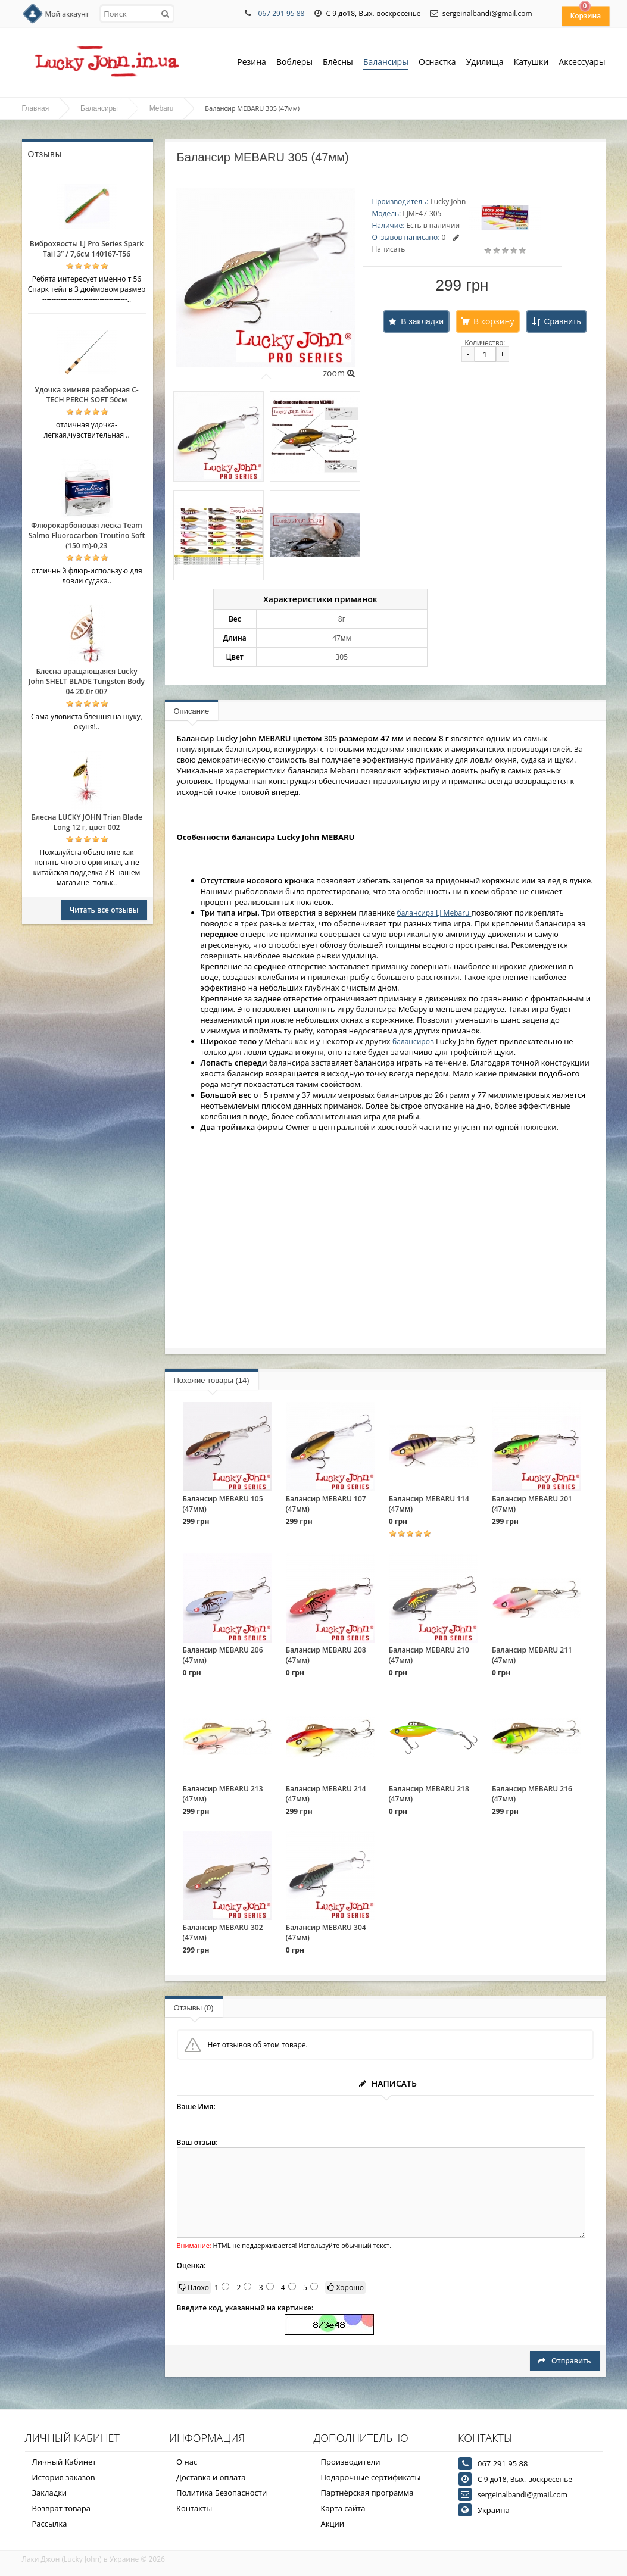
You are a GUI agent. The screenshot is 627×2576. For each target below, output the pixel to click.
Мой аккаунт (67, 14)
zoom (338, 373)
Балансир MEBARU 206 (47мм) (223, 1655)
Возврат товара (61, 2508)
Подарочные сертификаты (371, 2477)
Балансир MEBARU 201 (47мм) (532, 1504)
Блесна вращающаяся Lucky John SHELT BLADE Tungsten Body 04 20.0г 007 (87, 681)
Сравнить (562, 321)
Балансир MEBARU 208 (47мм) (326, 1655)
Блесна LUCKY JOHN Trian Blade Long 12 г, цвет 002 (86, 822)
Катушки (531, 63)
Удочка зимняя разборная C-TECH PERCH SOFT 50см (86, 395)
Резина (251, 63)
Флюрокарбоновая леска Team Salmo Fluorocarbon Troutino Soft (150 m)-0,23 (87, 535)
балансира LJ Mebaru (434, 913)
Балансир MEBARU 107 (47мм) (326, 1504)
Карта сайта (343, 2508)
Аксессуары (582, 61)
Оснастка (437, 63)
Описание (192, 711)
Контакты (194, 2508)
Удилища (485, 63)
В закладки (422, 321)
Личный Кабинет (64, 2461)
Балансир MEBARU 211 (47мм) (532, 1655)
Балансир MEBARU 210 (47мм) (429, 1655)
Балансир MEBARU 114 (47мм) (429, 1504)
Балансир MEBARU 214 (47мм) (326, 1794)
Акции (333, 2523)
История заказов (63, 2477)
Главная (35, 108)
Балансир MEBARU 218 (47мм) (429, 1794)
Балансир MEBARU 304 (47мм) (326, 1932)
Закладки (49, 2492)
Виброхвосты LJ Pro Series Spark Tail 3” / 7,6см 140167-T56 (87, 249)
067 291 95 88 (281, 13)
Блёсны (338, 63)
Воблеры (294, 63)
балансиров (414, 1041)
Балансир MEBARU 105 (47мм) (223, 1504)
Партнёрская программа (367, 2492)
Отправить (564, 2361)
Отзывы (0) (194, 2007)
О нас (186, 2461)
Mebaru (161, 108)
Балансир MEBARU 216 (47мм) (532, 1794)
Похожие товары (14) (211, 1380)
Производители (350, 2461)
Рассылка (49, 2523)
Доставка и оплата (211, 2477)
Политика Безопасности (221, 2492)
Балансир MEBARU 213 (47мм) (223, 1794)
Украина (494, 2510)
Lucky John (448, 201)
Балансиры (385, 63)
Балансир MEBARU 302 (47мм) (223, 1932)
